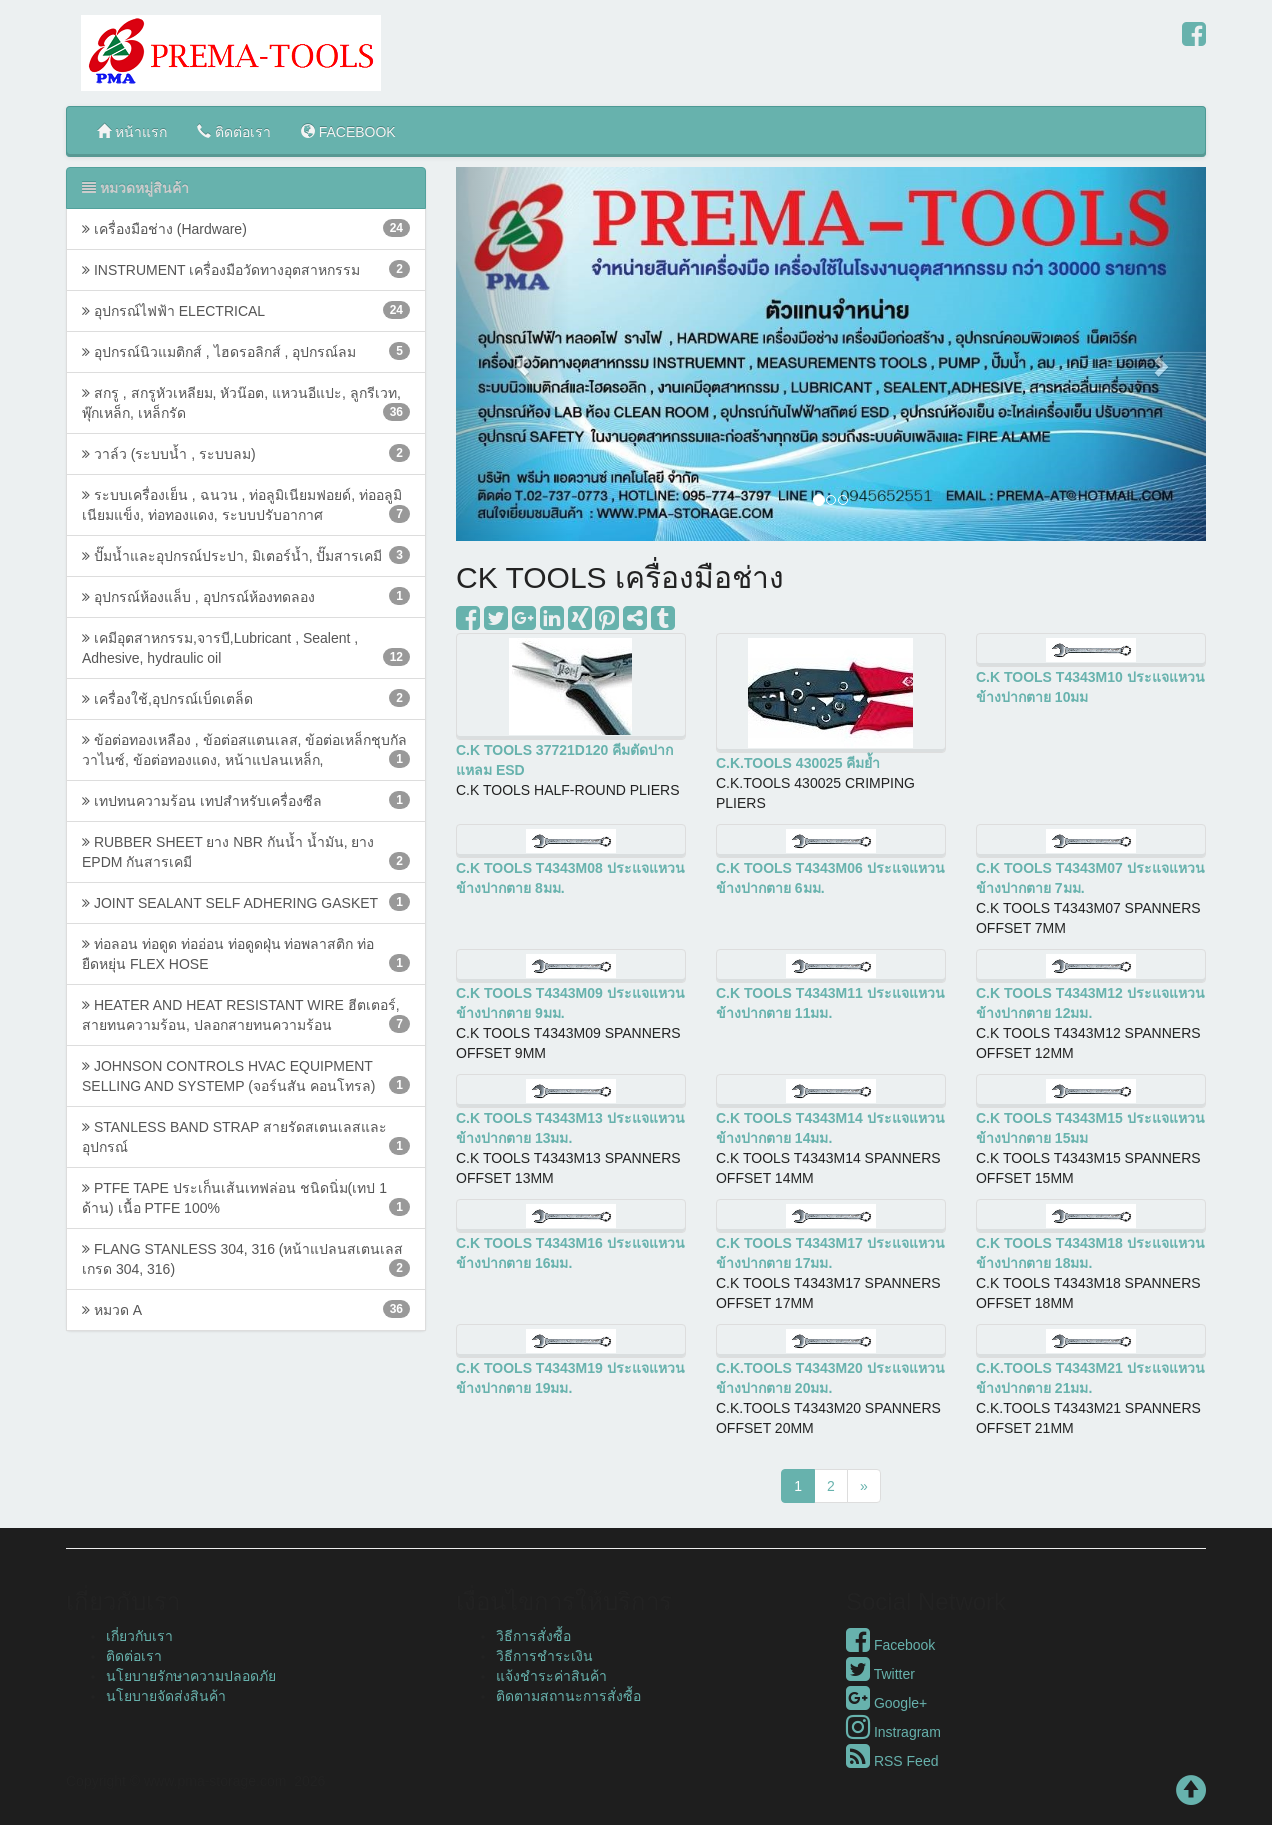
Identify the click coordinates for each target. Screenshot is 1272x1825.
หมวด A (246, 1309)
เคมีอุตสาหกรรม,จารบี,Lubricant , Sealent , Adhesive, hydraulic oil (246, 648)
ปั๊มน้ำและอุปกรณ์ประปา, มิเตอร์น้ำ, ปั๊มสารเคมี (246, 555)
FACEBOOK (348, 131)
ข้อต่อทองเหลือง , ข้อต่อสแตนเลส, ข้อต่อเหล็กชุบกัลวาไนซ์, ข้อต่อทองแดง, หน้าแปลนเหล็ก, (246, 750)
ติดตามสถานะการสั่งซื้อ (568, 1696)
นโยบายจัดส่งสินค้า (166, 1696)
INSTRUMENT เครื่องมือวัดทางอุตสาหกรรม (246, 269)
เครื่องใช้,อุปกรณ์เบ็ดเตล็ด (246, 698)
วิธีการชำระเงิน (544, 1656)
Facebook (890, 1645)
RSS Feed (892, 1761)
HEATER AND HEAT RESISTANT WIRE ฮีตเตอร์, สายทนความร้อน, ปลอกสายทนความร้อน (246, 1015)
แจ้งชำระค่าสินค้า (551, 1676)
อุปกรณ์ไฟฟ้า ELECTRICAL (246, 310)
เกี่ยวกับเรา (139, 1636)
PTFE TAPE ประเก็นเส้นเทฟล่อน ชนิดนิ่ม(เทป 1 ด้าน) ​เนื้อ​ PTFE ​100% (246, 1198)
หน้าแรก (132, 131)
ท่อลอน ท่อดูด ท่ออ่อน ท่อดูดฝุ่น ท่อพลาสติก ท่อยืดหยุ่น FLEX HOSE (246, 954)
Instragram (893, 1732)
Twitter (880, 1674)
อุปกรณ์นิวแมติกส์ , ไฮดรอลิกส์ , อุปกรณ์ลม (246, 351)
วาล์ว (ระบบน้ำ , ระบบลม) (246, 453)
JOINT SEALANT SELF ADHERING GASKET (246, 902)
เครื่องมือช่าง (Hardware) (246, 228)
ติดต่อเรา (234, 131)
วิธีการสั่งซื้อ (533, 1636)
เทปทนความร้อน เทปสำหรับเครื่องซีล (246, 800)
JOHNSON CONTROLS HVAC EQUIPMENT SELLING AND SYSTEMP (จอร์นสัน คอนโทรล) (246, 1076)
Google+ (886, 1703)
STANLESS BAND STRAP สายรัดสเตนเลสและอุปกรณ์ (246, 1137)
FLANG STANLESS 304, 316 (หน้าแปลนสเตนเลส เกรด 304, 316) (246, 1259)
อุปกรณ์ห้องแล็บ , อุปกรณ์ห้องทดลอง (246, 596)
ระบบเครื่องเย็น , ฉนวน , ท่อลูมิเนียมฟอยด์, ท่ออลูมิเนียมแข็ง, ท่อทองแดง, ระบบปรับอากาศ (246, 505)
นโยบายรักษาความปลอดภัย (191, 1676)
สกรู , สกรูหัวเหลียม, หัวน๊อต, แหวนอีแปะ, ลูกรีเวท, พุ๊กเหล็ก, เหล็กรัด (246, 403)
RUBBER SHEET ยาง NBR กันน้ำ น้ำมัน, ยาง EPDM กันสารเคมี (246, 852)
